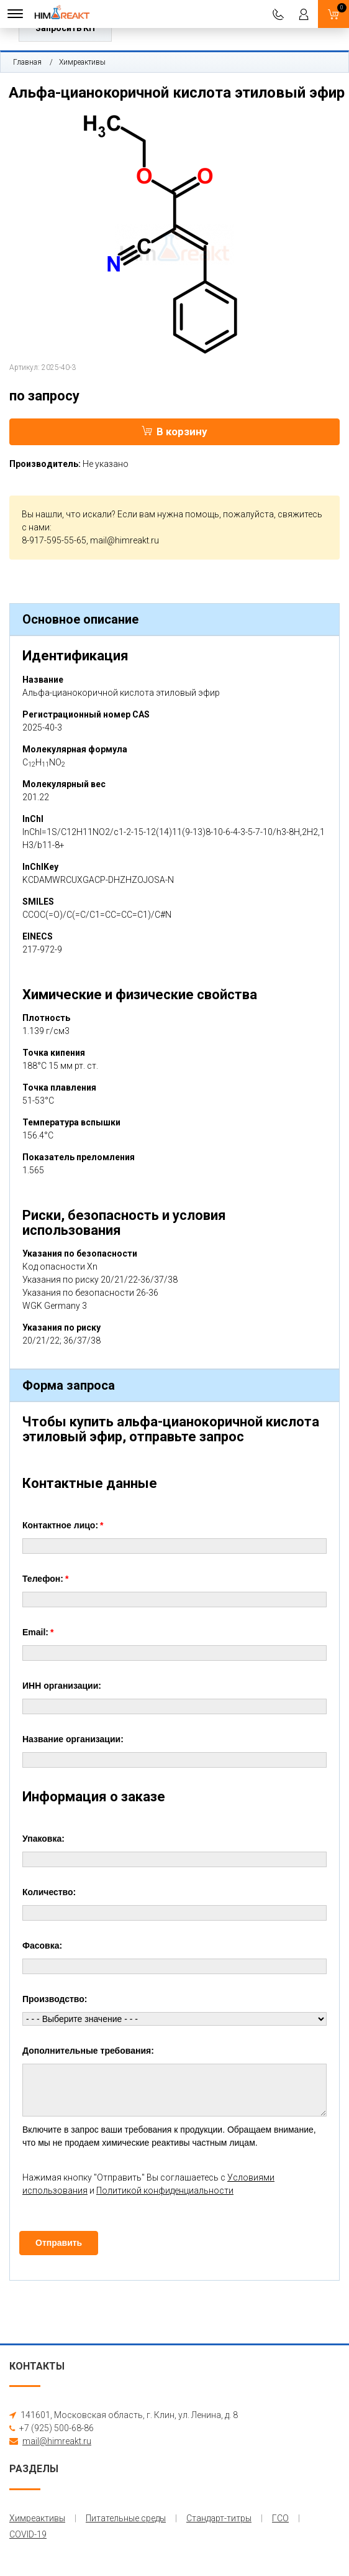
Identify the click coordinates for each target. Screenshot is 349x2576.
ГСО (280, 2518)
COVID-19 (28, 2534)
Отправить (58, 2243)
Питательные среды (126, 2518)
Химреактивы (82, 62)
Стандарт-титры (219, 2518)
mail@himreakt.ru (124, 540)
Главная (27, 62)
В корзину (174, 431)
